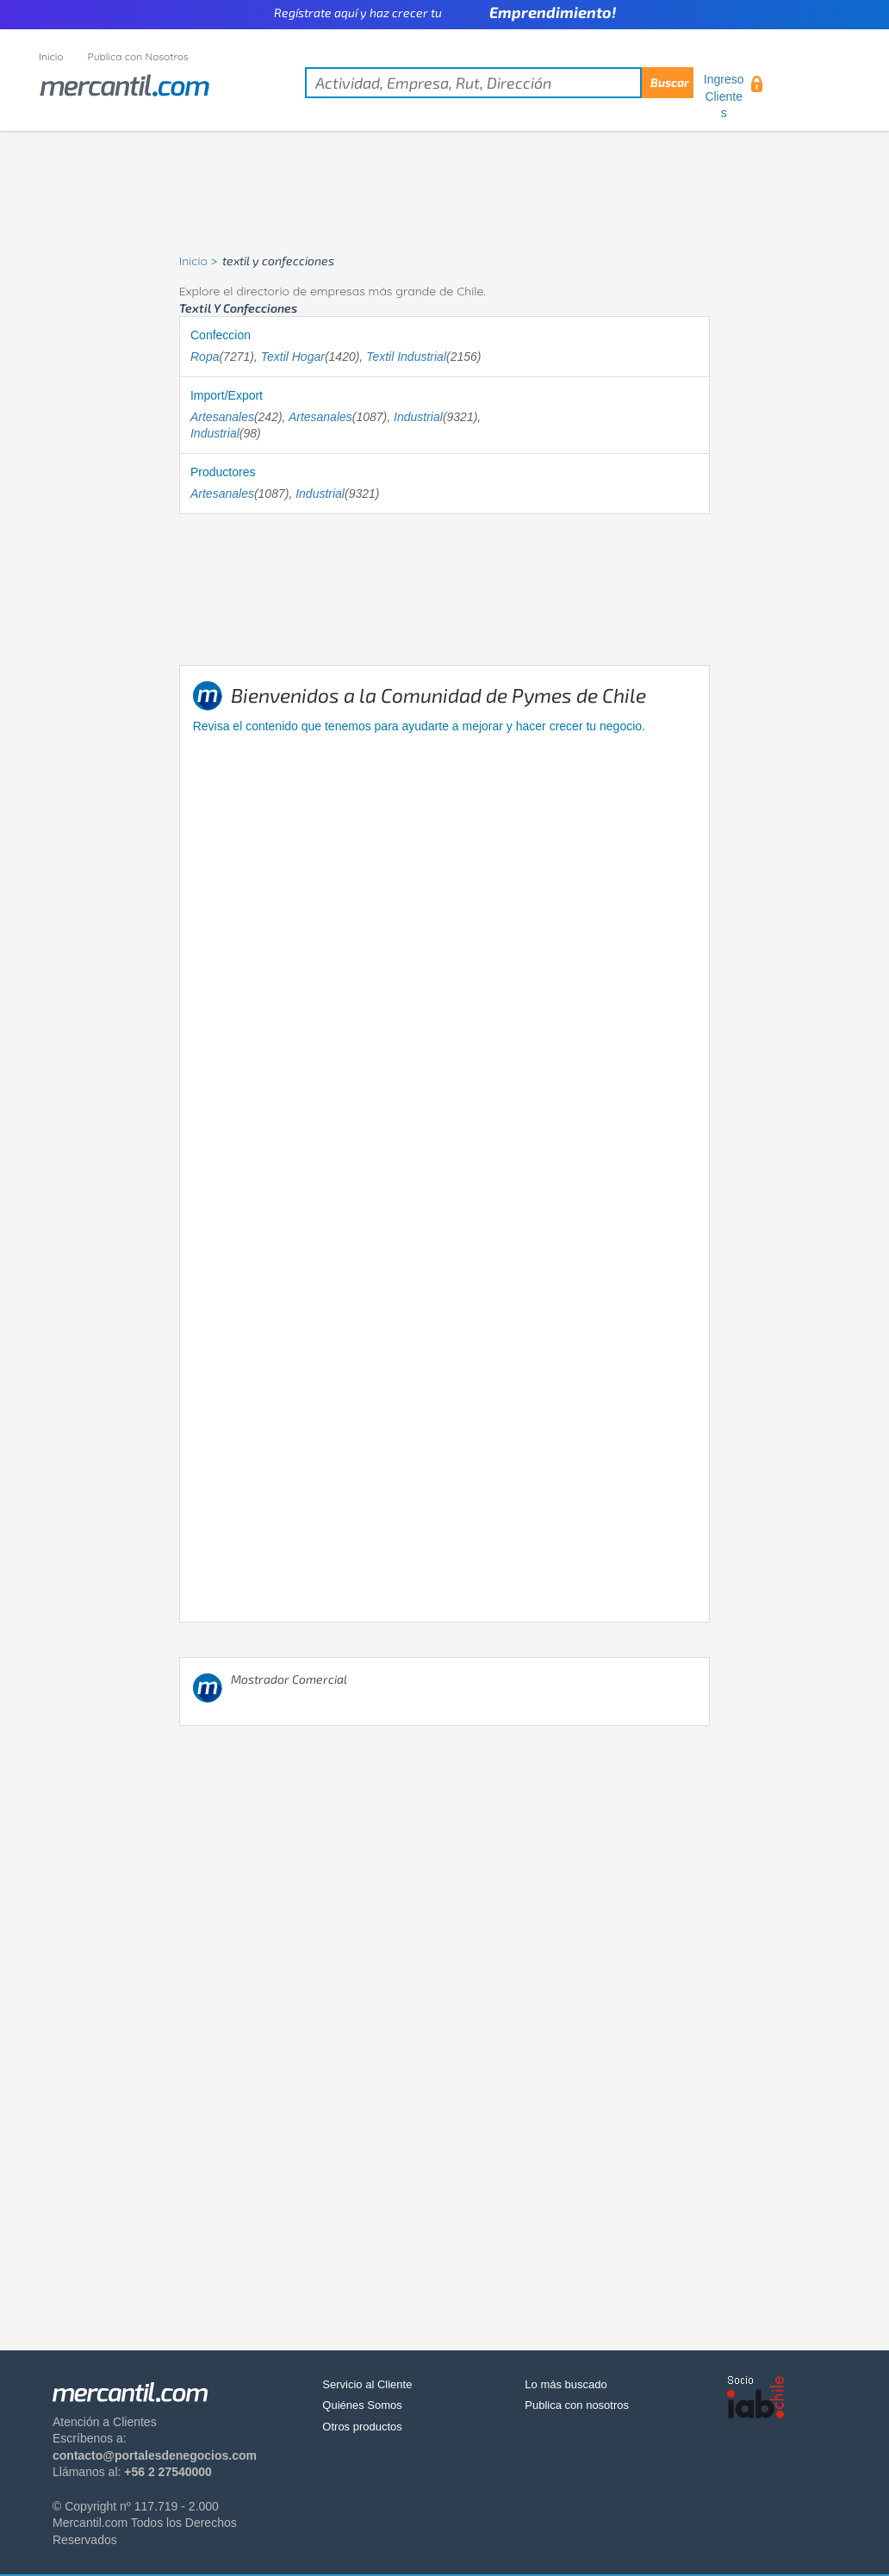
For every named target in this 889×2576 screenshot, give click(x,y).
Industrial (418, 417)
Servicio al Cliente (367, 2384)
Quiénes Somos (362, 2405)
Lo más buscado (565, 2384)
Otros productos (362, 2426)
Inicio (51, 56)
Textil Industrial (406, 356)
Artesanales (222, 417)
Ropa (204, 356)
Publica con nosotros (577, 2405)
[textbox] (499, 82)
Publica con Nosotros (138, 56)
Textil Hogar (293, 356)
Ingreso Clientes (724, 96)
